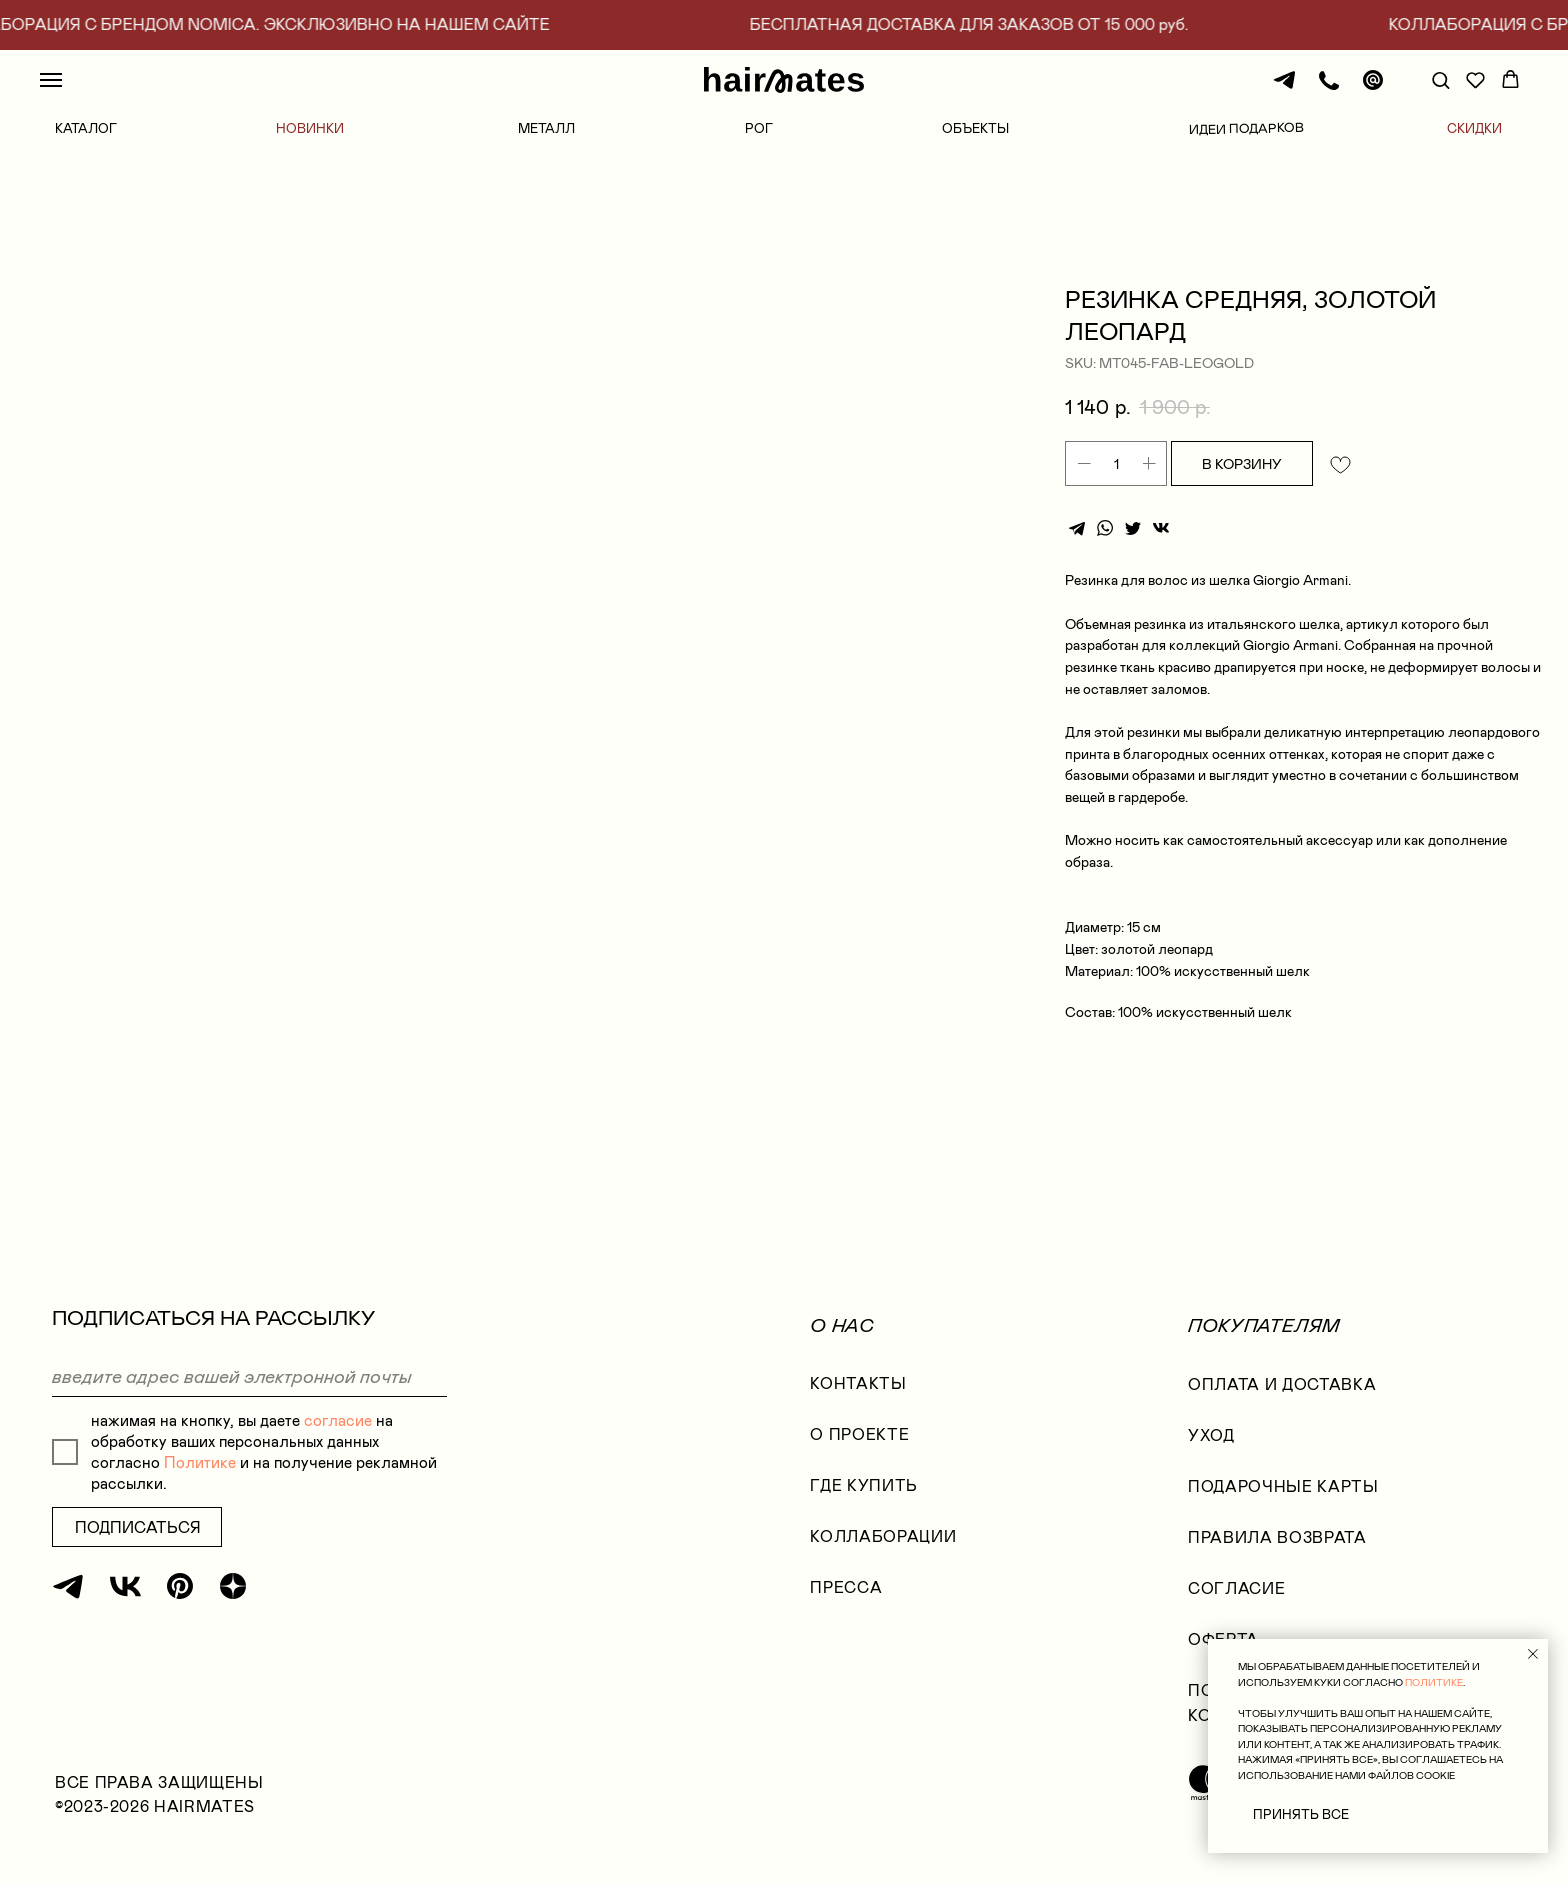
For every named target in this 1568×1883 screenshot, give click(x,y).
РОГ (759, 128)
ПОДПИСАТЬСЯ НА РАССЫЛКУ (213, 1332)
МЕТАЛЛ (546, 128)
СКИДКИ (1474, 128)
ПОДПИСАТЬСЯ (137, 1541)
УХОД (1211, 1449)
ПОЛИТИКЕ (1434, 1682)
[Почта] (1373, 89)
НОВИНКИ (310, 128)
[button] (1440, 79)
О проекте (859, 1448)
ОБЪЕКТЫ (975, 128)
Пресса (846, 1601)
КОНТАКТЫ (858, 1397)
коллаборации (883, 1550)
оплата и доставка (1282, 1398)
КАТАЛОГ (86, 128)
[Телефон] (1329, 89)
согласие (338, 1434)
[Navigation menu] (51, 80)
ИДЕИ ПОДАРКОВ (1246, 128)
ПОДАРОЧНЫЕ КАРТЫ (1283, 1500)
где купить (864, 1499)
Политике (200, 1476)
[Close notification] (1533, 1654)
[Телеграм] (1285, 89)
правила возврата (1277, 1551)
